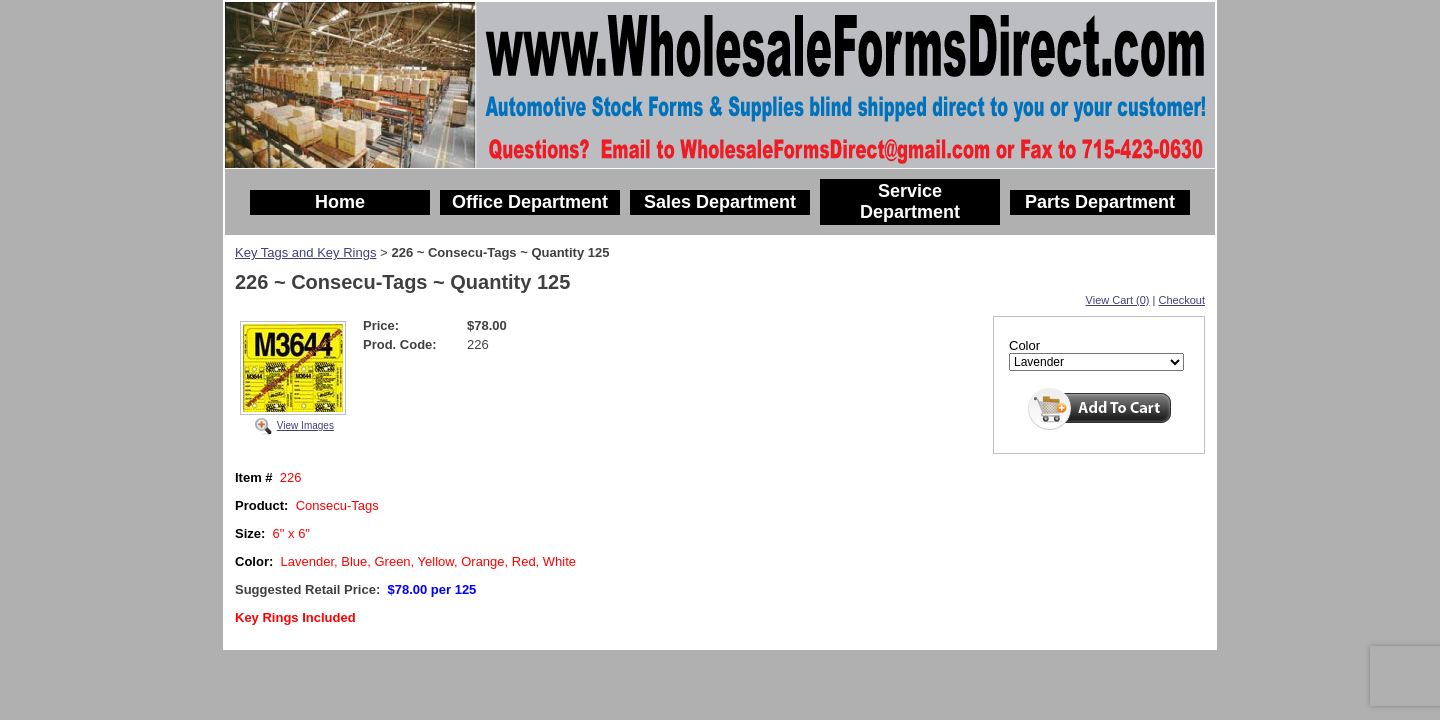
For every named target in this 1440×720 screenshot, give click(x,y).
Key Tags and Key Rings (305, 252)
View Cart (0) (1118, 300)
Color (1024, 345)
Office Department (530, 202)
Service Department (910, 201)
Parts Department (1100, 202)
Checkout (1182, 300)
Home (340, 202)
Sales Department (720, 202)
